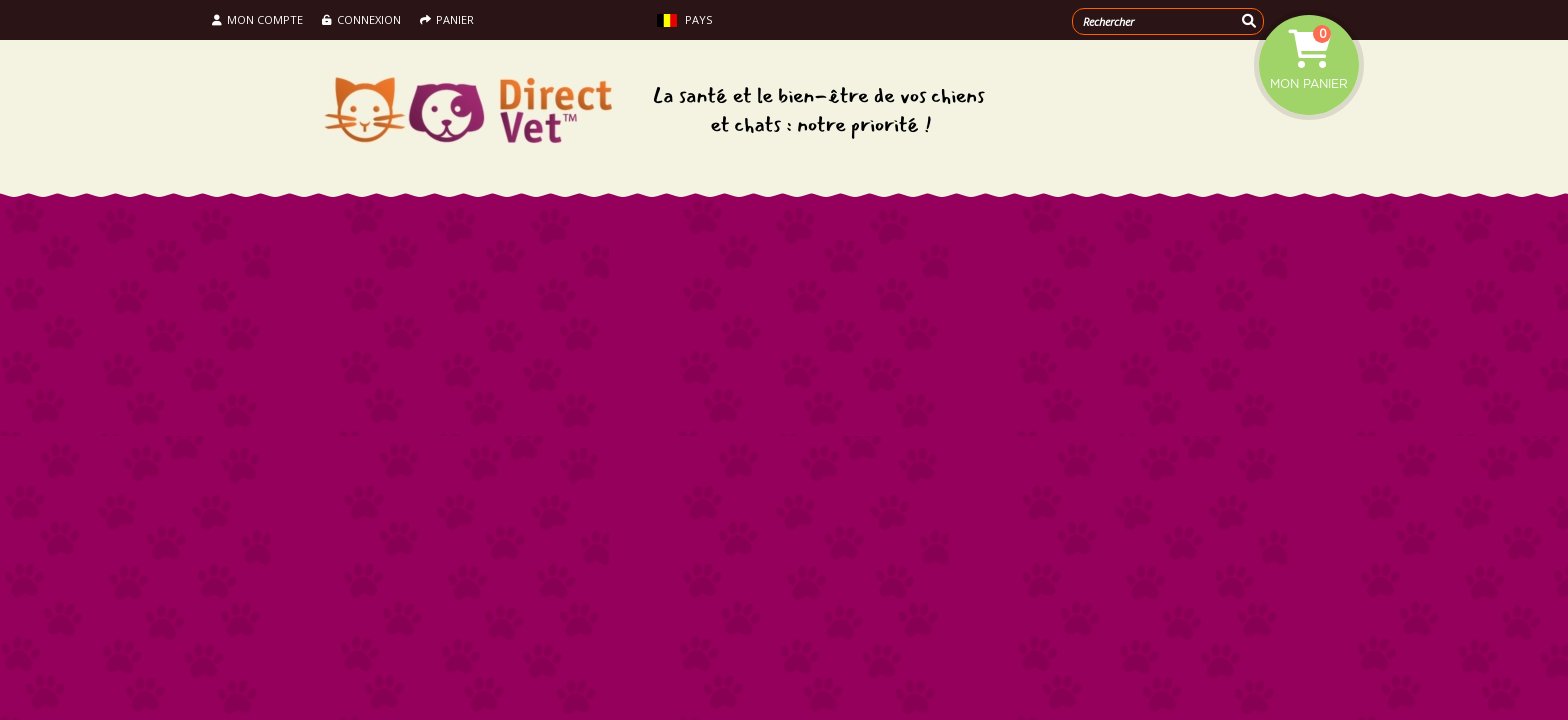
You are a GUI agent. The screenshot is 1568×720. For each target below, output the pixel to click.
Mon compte (257, 19)
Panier (447, 19)
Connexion (361, 19)
